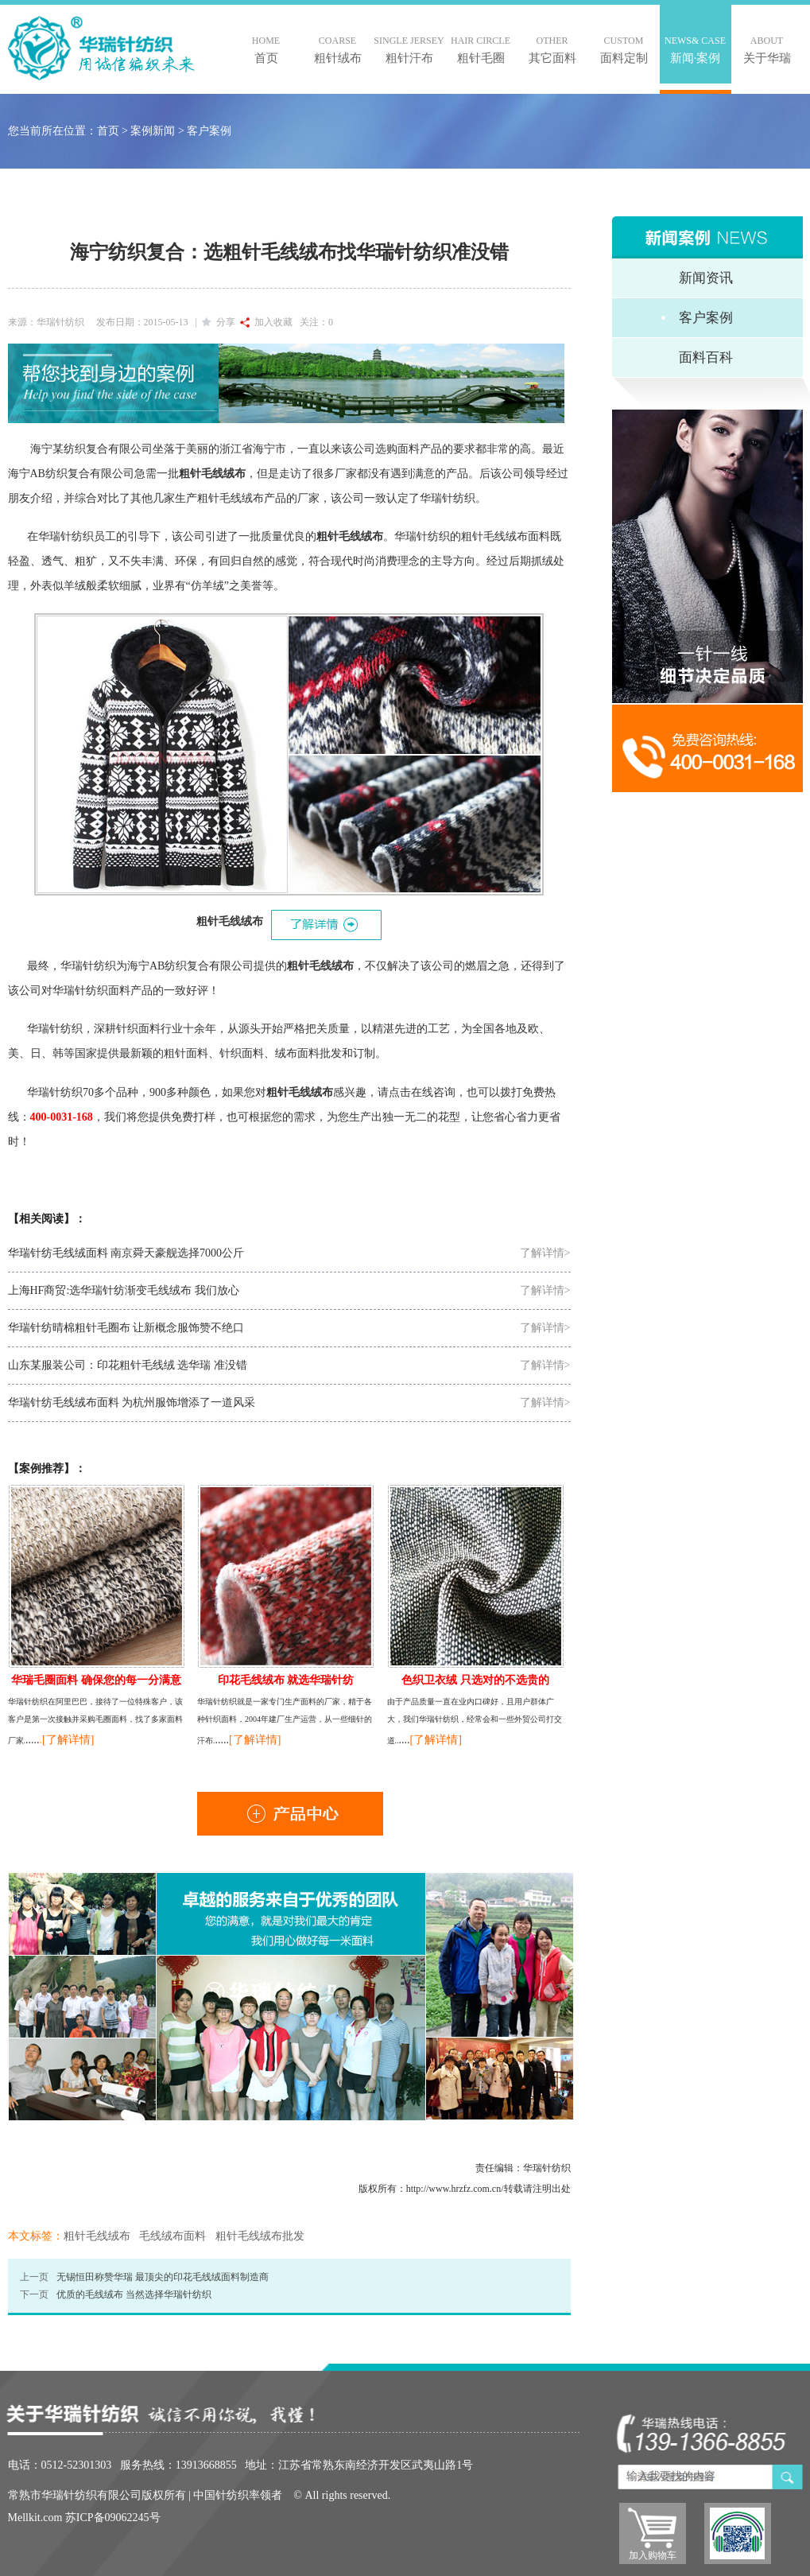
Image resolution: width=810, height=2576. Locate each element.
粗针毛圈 (481, 48)
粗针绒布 (338, 48)
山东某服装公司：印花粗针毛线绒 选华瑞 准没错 (127, 1365)
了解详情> (545, 1253)
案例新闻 (152, 131)
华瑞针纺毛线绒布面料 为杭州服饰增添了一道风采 (132, 1402)
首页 (266, 48)
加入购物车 (652, 2554)
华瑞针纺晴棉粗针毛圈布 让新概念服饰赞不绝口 (126, 1328)
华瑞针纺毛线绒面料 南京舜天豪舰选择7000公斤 (126, 1253)
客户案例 (209, 131)
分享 (218, 322)
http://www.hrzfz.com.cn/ (455, 2188)
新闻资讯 (706, 278)
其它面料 (552, 48)
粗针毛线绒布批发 (259, 2236)
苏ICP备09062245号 (113, 2518)
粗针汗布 (409, 48)
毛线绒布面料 (172, 2236)
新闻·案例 (695, 48)
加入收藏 (266, 322)
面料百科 (706, 357)
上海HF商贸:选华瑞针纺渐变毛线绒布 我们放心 (123, 1290)
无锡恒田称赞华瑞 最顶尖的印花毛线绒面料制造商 (162, 2277)
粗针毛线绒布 (97, 2236)
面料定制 (624, 48)
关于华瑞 (767, 48)
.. (38, 1740)
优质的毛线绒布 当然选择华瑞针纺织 (133, 2294)
